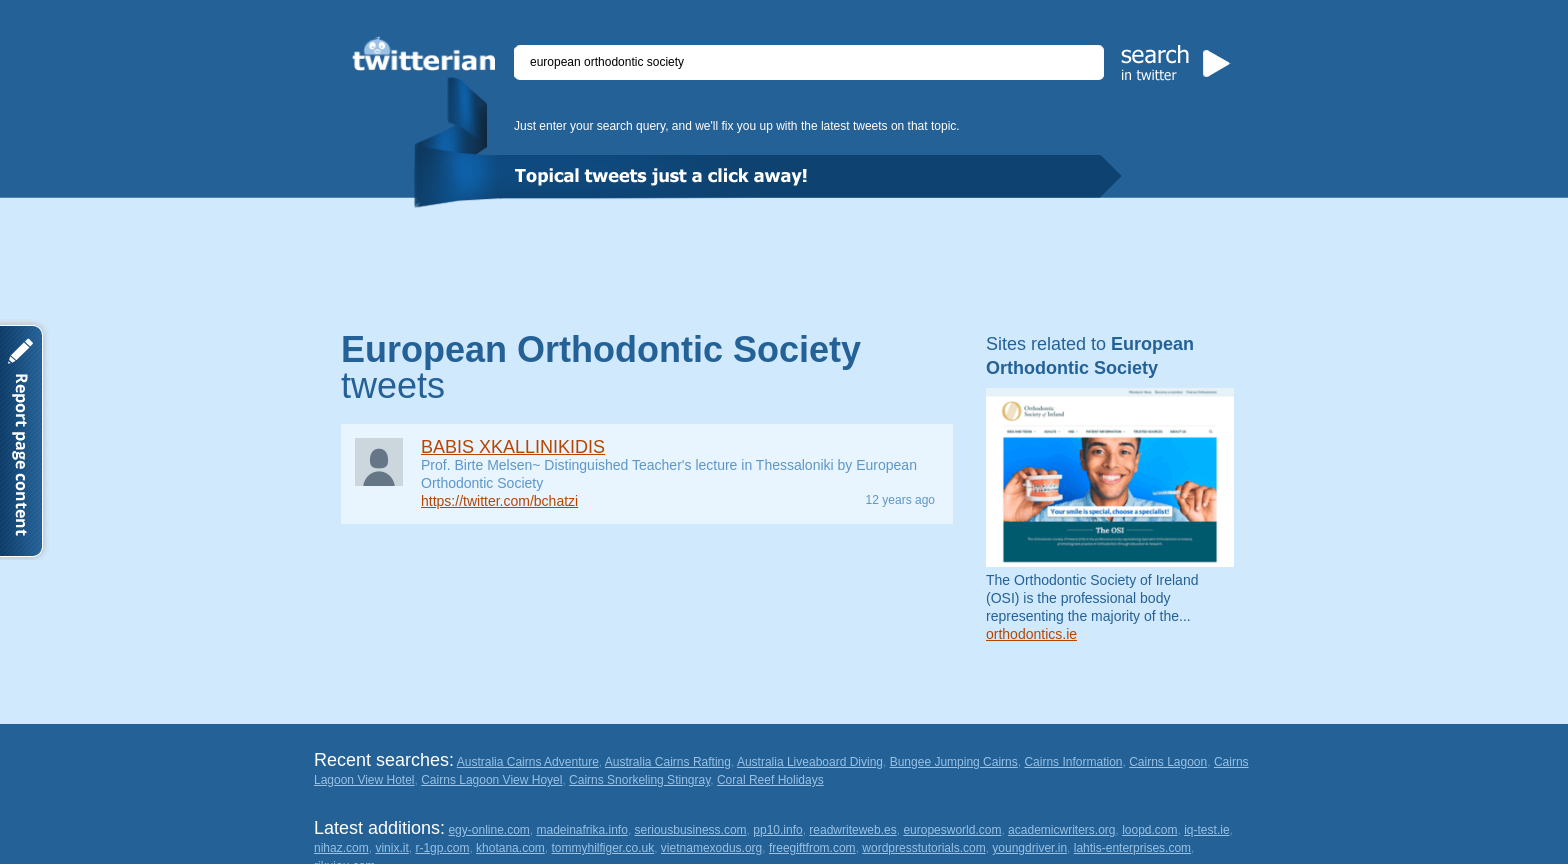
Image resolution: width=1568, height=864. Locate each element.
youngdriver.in (1029, 848)
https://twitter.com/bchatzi (499, 501)
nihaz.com (341, 848)
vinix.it (391, 848)
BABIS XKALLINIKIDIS (513, 447)
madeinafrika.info (581, 830)
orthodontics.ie (1031, 634)
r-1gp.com (442, 848)
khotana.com (510, 848)
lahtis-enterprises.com (1132, 848)
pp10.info (777, 830)
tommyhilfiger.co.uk (602, 848)
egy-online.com (488, 830)
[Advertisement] (784, 263)
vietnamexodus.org (711, 848)
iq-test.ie (1206, 830)
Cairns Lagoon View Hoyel (491, 780)
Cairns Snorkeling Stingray (639, 780)
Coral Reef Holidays (770, 780)
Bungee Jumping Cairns (954, 762)
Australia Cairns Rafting (668, 762)
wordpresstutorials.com (923, 848)
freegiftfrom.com (812, 848)
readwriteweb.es (852, 830)
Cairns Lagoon (1168, 762)
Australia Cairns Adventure (528, 762)
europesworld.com (952, 830)
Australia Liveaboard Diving (810, 762)
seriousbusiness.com (691, 830)
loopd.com (1149, 830)
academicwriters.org (1061, 830)
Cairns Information (1073, 762)
